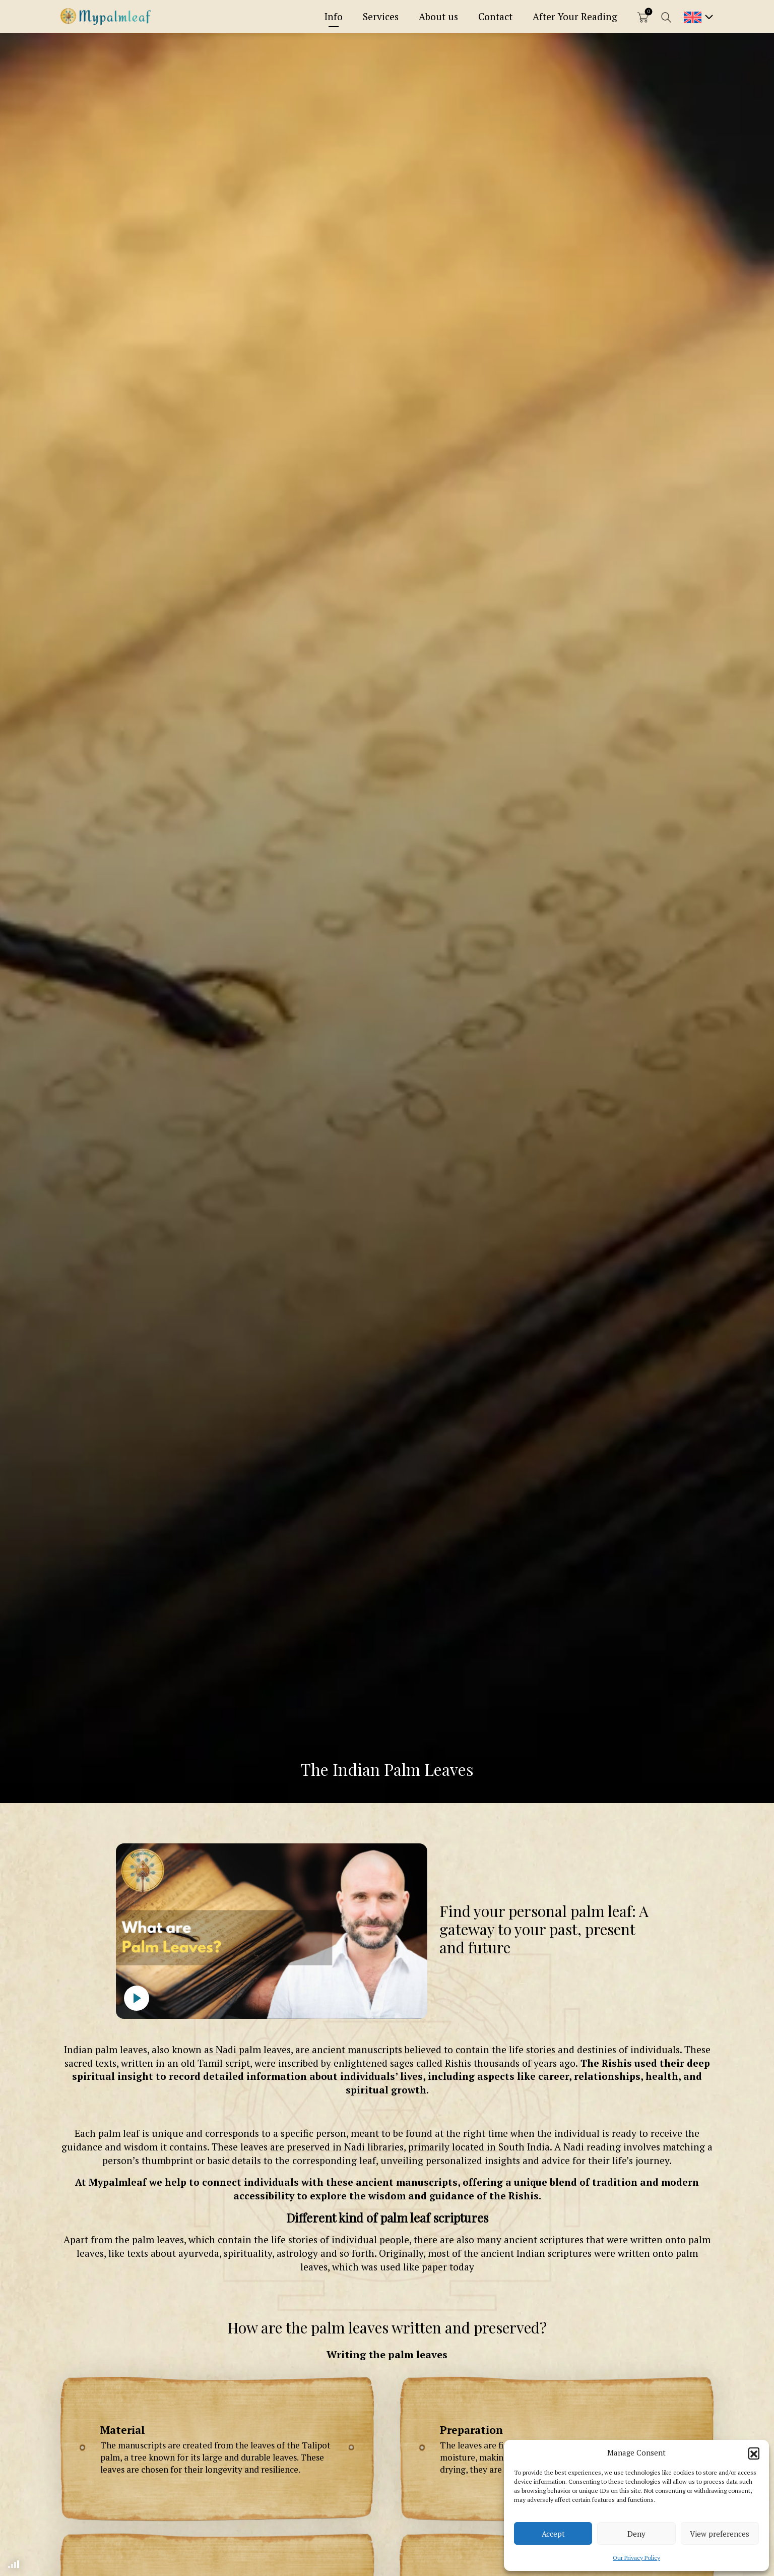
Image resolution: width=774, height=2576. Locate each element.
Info (334, 16)
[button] (754, 2453)
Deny (636, 2534)
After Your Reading (575, 16)
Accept (553, 2534)
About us (438, 16)
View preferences (719, 2534)
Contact (495, 16)
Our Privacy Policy (636, 2557)
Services (381, 16)
